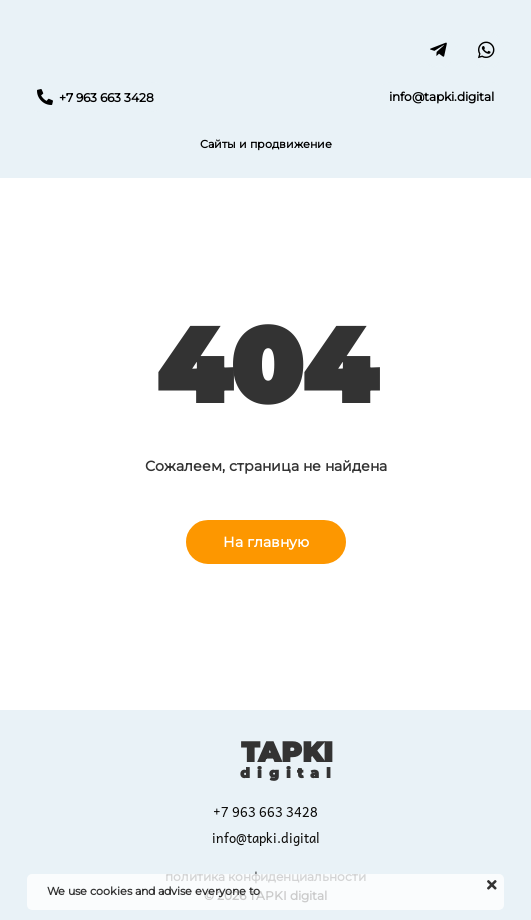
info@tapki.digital (266, 837)
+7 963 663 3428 (265, 811)
